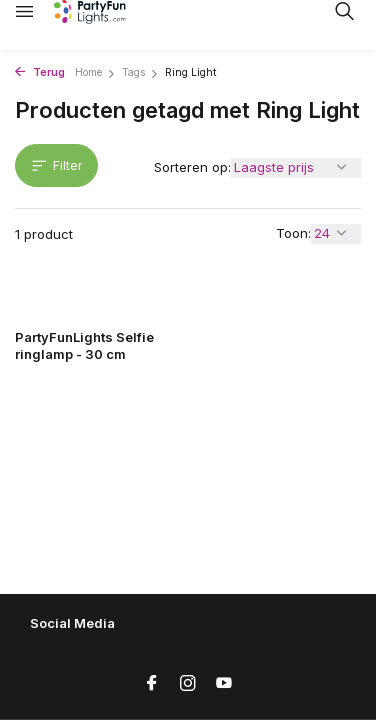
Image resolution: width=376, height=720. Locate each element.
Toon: (293, 233)
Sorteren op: (192, 167)
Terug (40, 72)
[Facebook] (152, 684)
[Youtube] (224, 684)
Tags (140, 72)
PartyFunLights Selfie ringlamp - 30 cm (84, 345)
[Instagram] (188, 684)
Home (95, 72)
